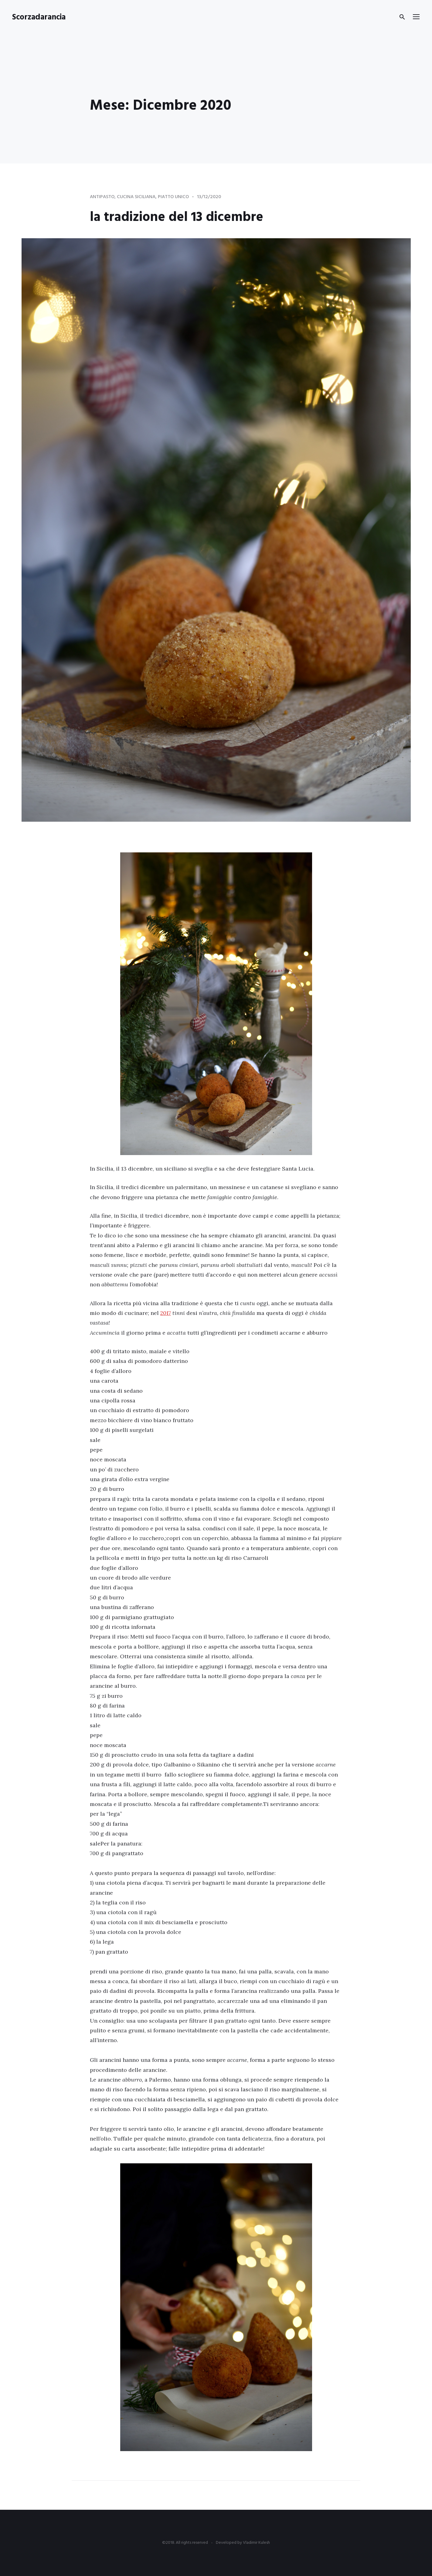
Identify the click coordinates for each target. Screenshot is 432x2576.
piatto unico (176, 197)
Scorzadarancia (39, 17)
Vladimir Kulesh (256, 2542)
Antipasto (102, 197)
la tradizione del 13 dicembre (185, 217)
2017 (165, 1312)
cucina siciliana (138, 197)
